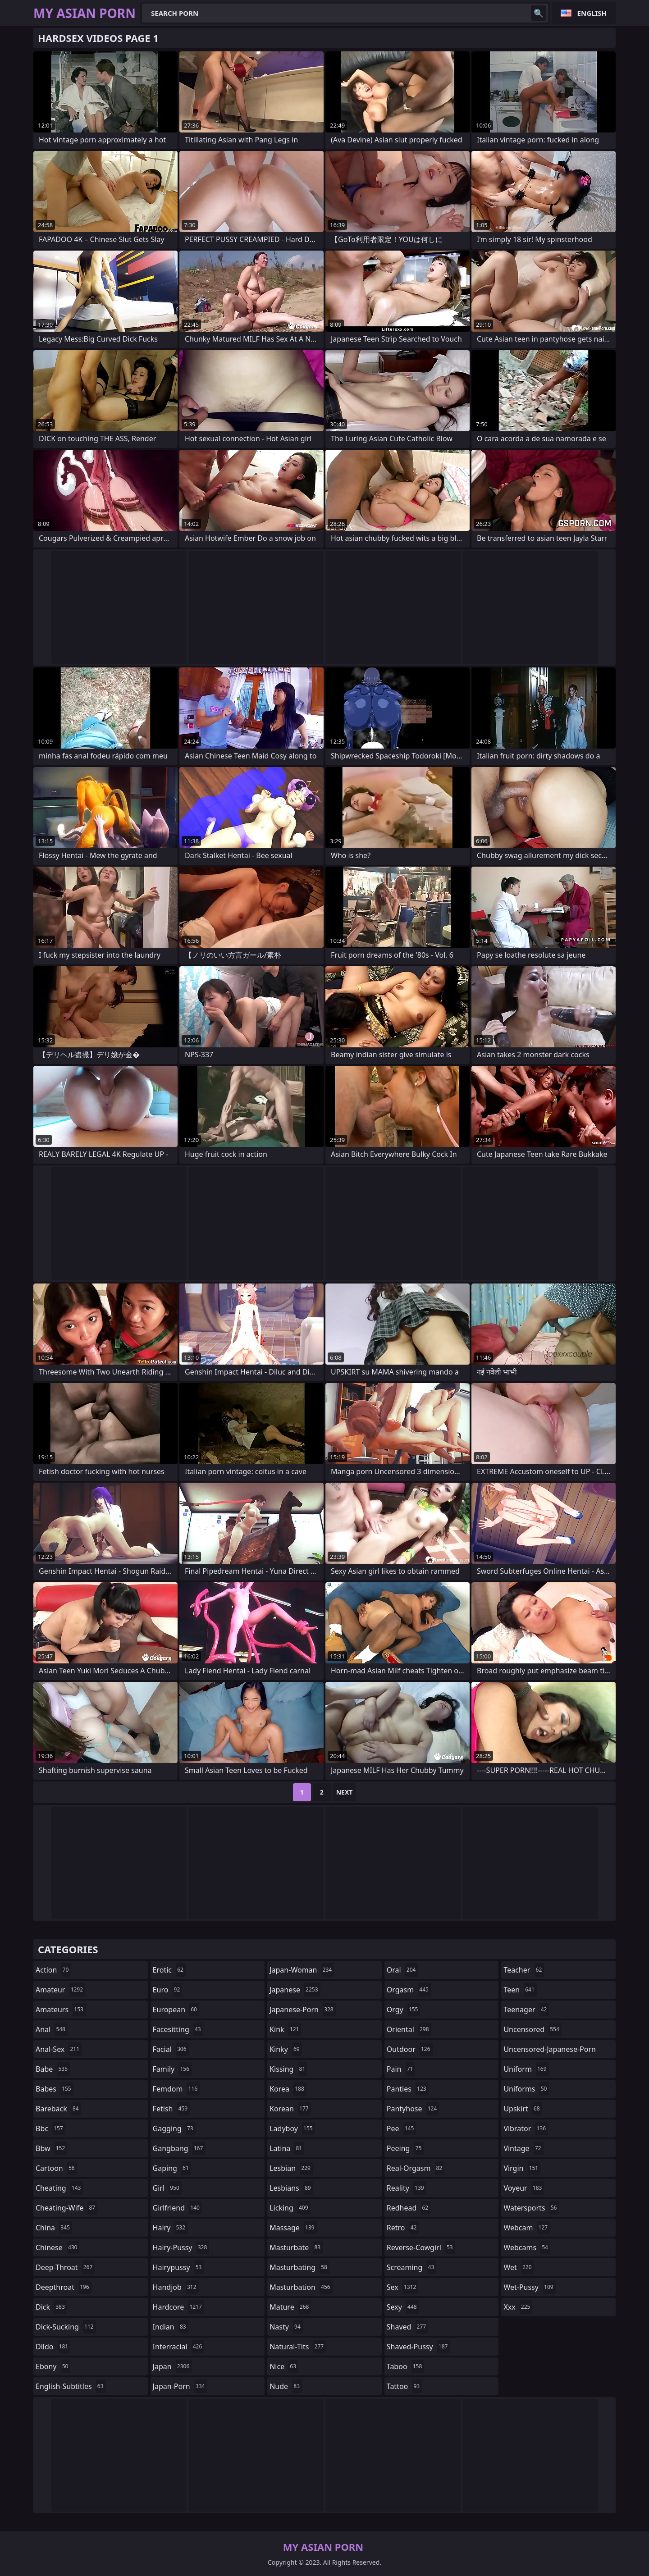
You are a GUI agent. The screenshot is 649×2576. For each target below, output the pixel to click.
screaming (411, 2267)
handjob (176, 2287)
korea (288, 2089)
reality (406, 2188)
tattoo (404, 2386)
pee (401, 2128)
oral (402, 1970)
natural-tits (298, 2346)
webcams (526, 2247)
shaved (407, 2327)
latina (287, 2148)
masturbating (299, 2267)
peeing (405, 2148)
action (53, 1970)
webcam (526, 2227)
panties (408, 2089)
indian (170, 2327)
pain (401, 2069)
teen (519, 1989)
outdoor (410, 2049)
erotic (169, 1970)
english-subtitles (71, 2386)
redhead (408, 2208)
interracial (179, 2346)
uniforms (526, 2089)
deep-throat (65, 2267)
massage (293, 2227)
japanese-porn (303, 2009)
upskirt (522, 2108)
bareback (58, 2108)
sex (403, 2287)
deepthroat (63, 2287)
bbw (51, 2148)
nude (286, 2386)
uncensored (532, 2029)
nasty (286, 2327)
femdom (176, 2089)
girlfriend (177, 2208)
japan (172, 2366)
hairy (170, 2227)
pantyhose (413, 2108)
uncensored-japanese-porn (549, 2051)
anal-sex (59, 2049)
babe (53, 2069)
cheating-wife (66, 2208)
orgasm (409, 1989)
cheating (59, 2188)
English (592, 13)
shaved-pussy (418, 2346)
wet (518, 2267)
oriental (409, 2029)
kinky (286, 2049)
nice (284, 2366)
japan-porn (180, 2386)
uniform (525, 2069)
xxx (517, 2307)
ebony (53, 2366)
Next (344, 1792)
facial (171, 2049)
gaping (172, 2168)
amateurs (61, 2009)
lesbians (291, 2188)
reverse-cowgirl (421, 2247)
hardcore (178, 2307)
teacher (523, 1970)
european (176, 2009)
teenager (526, 2009)
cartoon (56, 2168)
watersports (531, 2208)
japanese (295, 1989)
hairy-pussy (181, 2247)
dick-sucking (66, 2327)
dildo (53, 2346)
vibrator (525, 2128)
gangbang (179, 2148)
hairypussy (178, 2267)
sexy (403, 2307)
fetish (171, 2108)
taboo (406, 2366)
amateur (60, 1989)
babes (54, 2089)
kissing (288, 2069)
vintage (523, 2148)
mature (290, 2307)
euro (168, 1989)
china (54, 2227)
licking (290, 2208)
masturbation (301, 2287)
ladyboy (292, 2128)
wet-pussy (529, 2287)
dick (51, 2307)
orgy (403, 2009)
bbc (50, 2128)
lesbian (291, 2168)
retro (403, 2227)
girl (167, 2188)
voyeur (523, 2188)
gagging (174, 2128)
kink (285, 2029)
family (172, 2069)
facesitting (178, 2029)
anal (52, 2029)
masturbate (296, 2247)
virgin (521, 2168)
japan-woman (302, 1970)
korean (290, 2108)
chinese (57, 2247)
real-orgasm (416, 2168)
